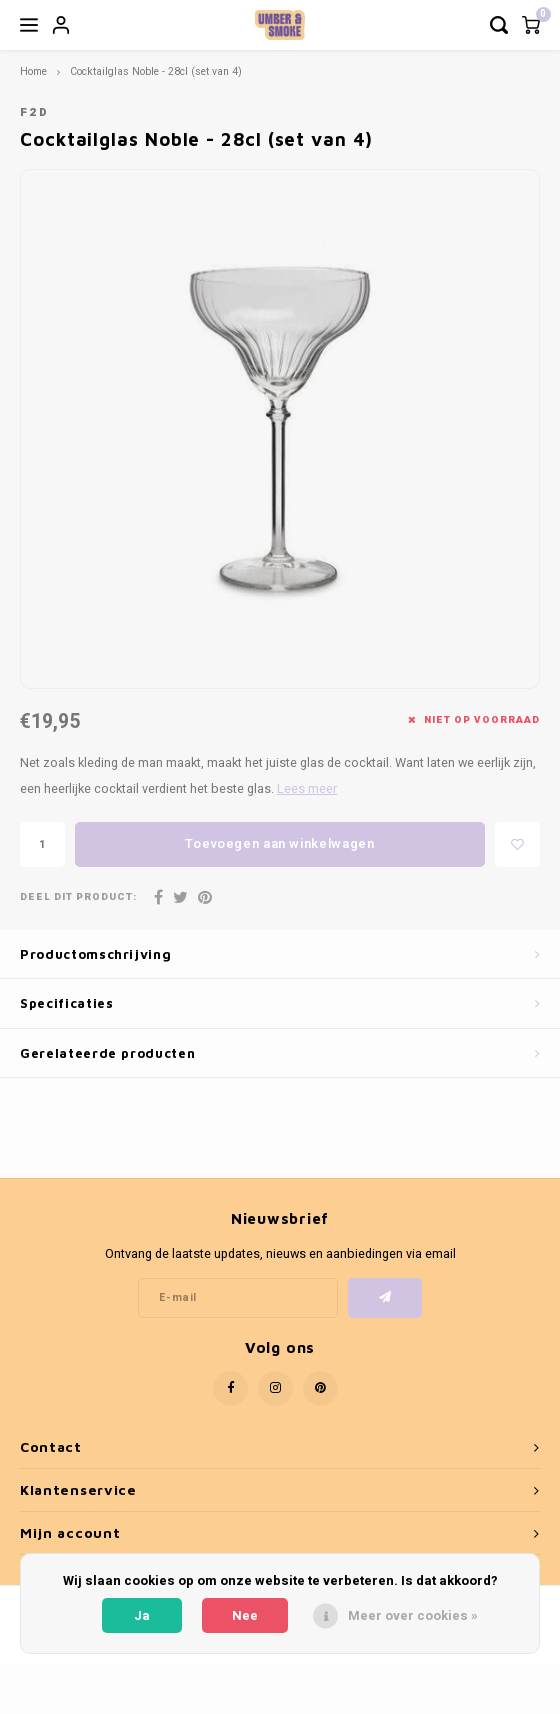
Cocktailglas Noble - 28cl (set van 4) (156, 71)
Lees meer (307, 789)
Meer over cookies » (413, 1615)
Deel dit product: (78, 897)
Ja (142, 1615)
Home (33, 71)
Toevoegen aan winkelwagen (279, 843)
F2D (34, 112)
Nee (245, 1615)
